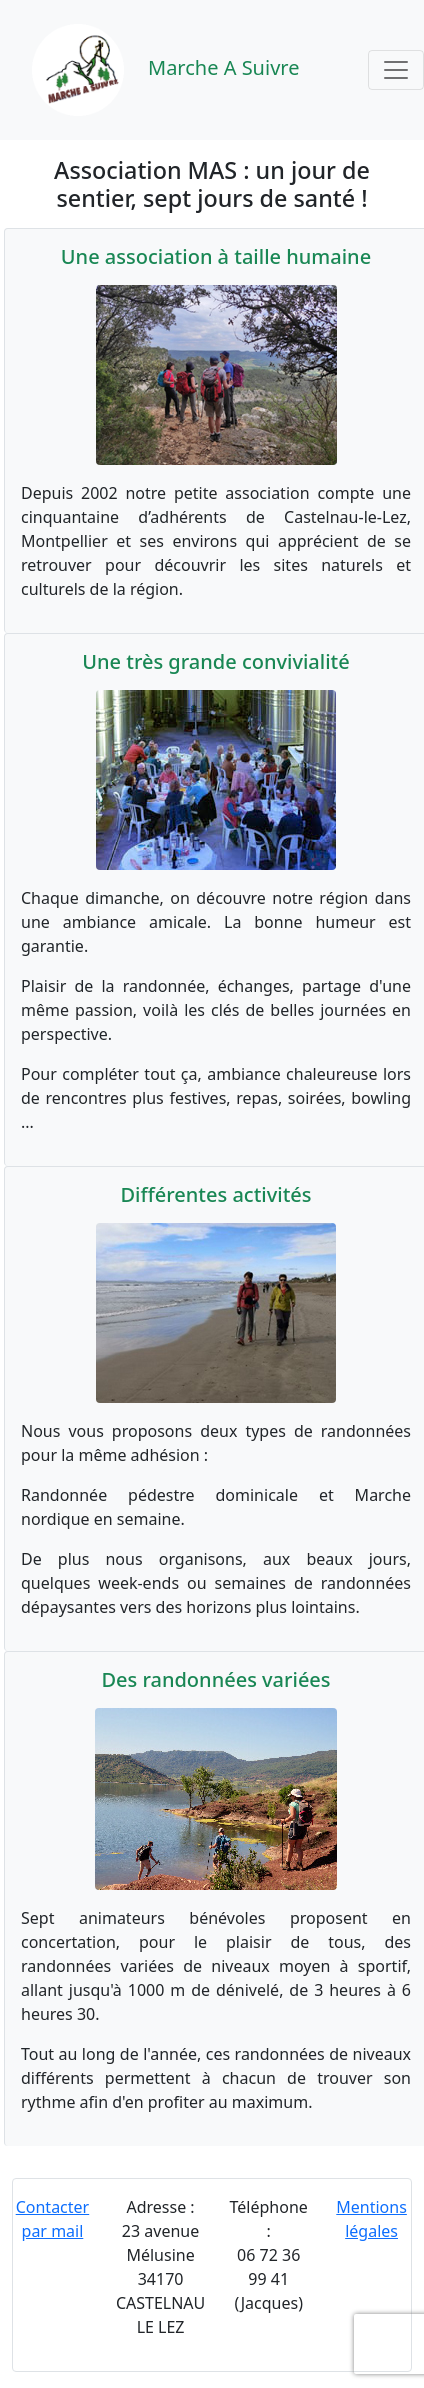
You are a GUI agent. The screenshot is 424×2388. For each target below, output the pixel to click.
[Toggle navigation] (396, 70)
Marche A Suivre (153, 70)
